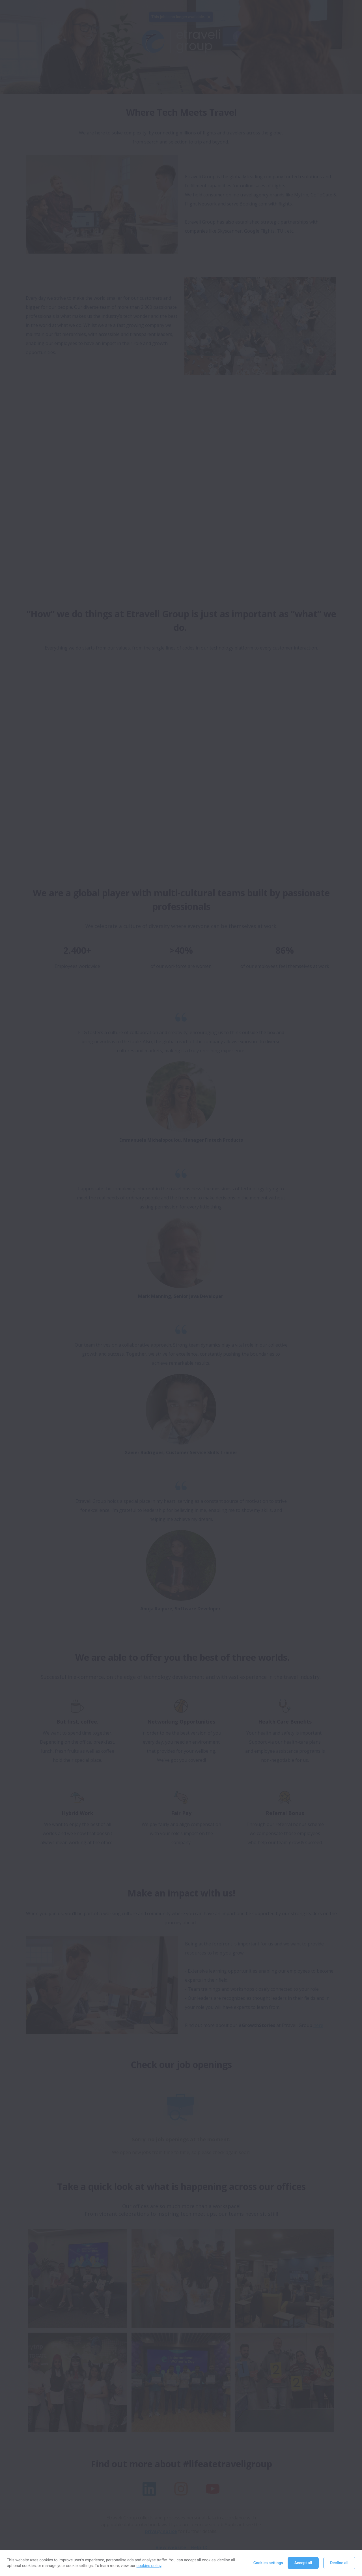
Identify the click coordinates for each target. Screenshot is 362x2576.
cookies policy (149, 2566)
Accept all (303, 2563)
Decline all (339, 2563)
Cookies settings (268, 2563)
